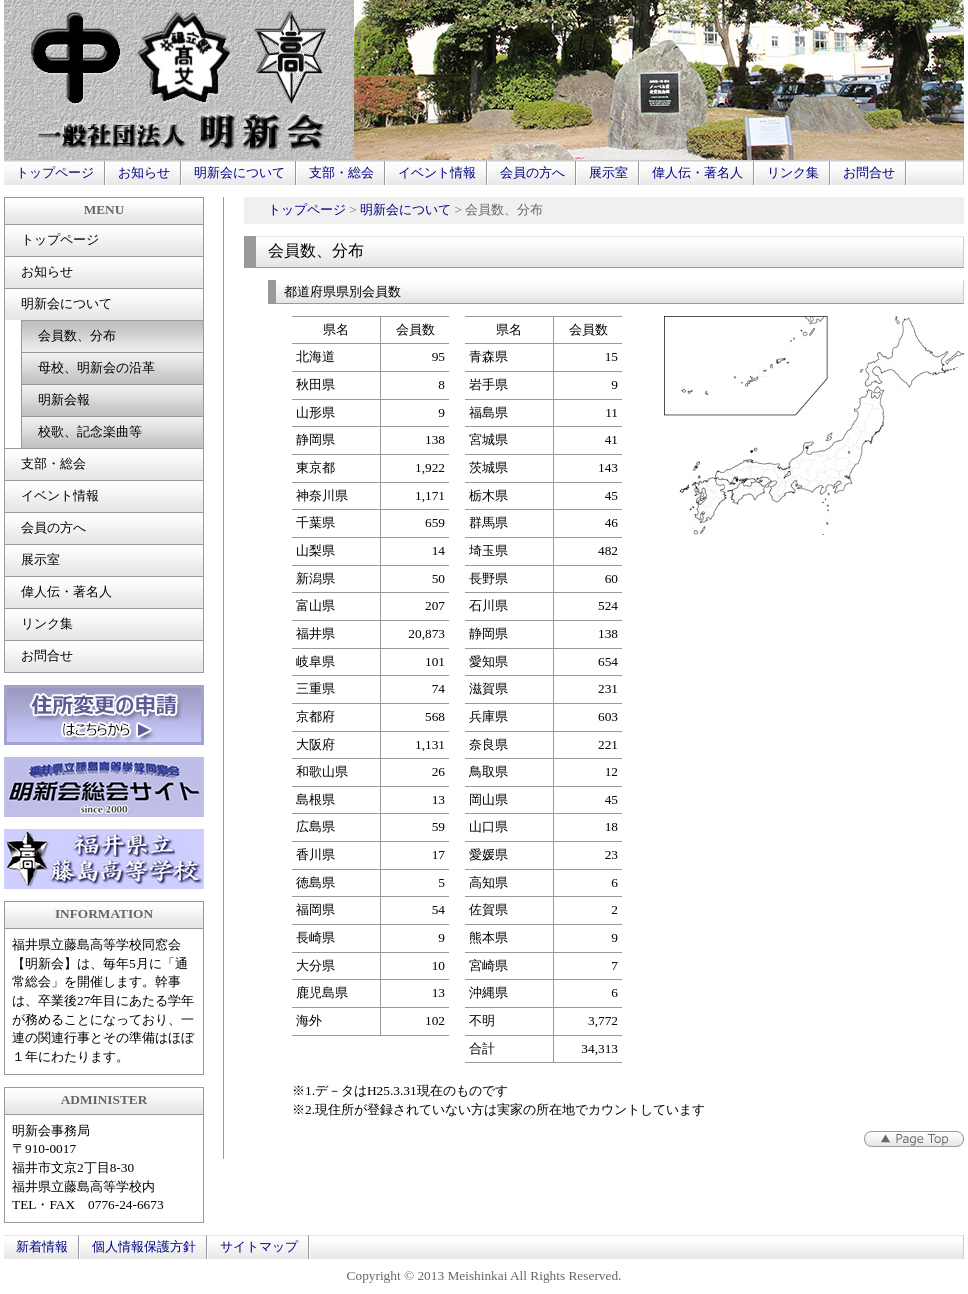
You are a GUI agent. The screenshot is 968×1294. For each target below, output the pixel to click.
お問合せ (869, 172)
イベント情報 (437, 172)
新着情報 (42, 1246)
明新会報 (64, 399)
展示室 (608, 172)
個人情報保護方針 (144, 1246)
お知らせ (144, 172)
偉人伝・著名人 (697, 172)
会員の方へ (532, 172)
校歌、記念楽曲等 (90, 431)
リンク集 (793, 172)
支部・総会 (341, 172)
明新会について (239, 172)
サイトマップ (259, 1246)
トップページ (55, 172)
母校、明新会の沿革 (96, 367)
